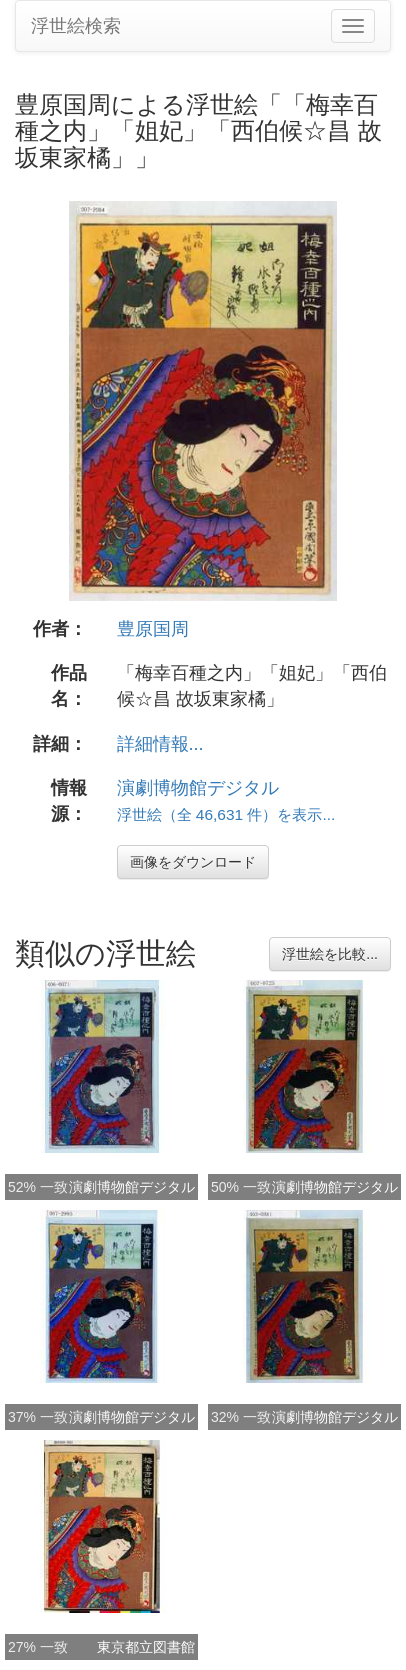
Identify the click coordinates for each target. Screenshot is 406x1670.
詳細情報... (160, 744)
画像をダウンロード (193, 862)
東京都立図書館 (146, 1647)
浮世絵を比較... (330, 954)
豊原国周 (153, 629)
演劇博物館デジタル (198, 788)
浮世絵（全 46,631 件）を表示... (226, 814)
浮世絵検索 (76, 26)
